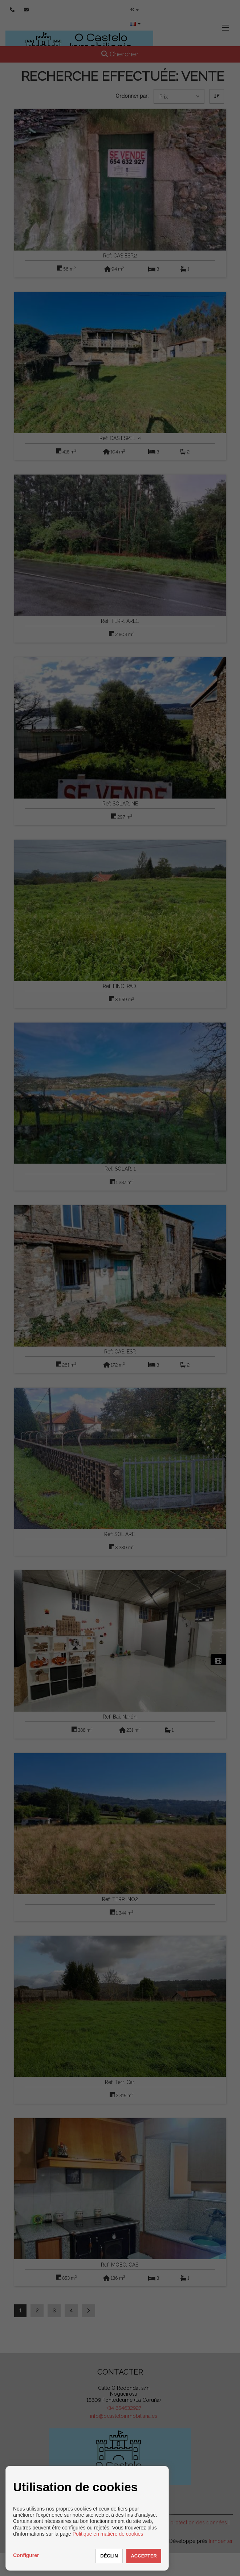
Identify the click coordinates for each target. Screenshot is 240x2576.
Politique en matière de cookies (108, 2534)
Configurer (26, 2555)
